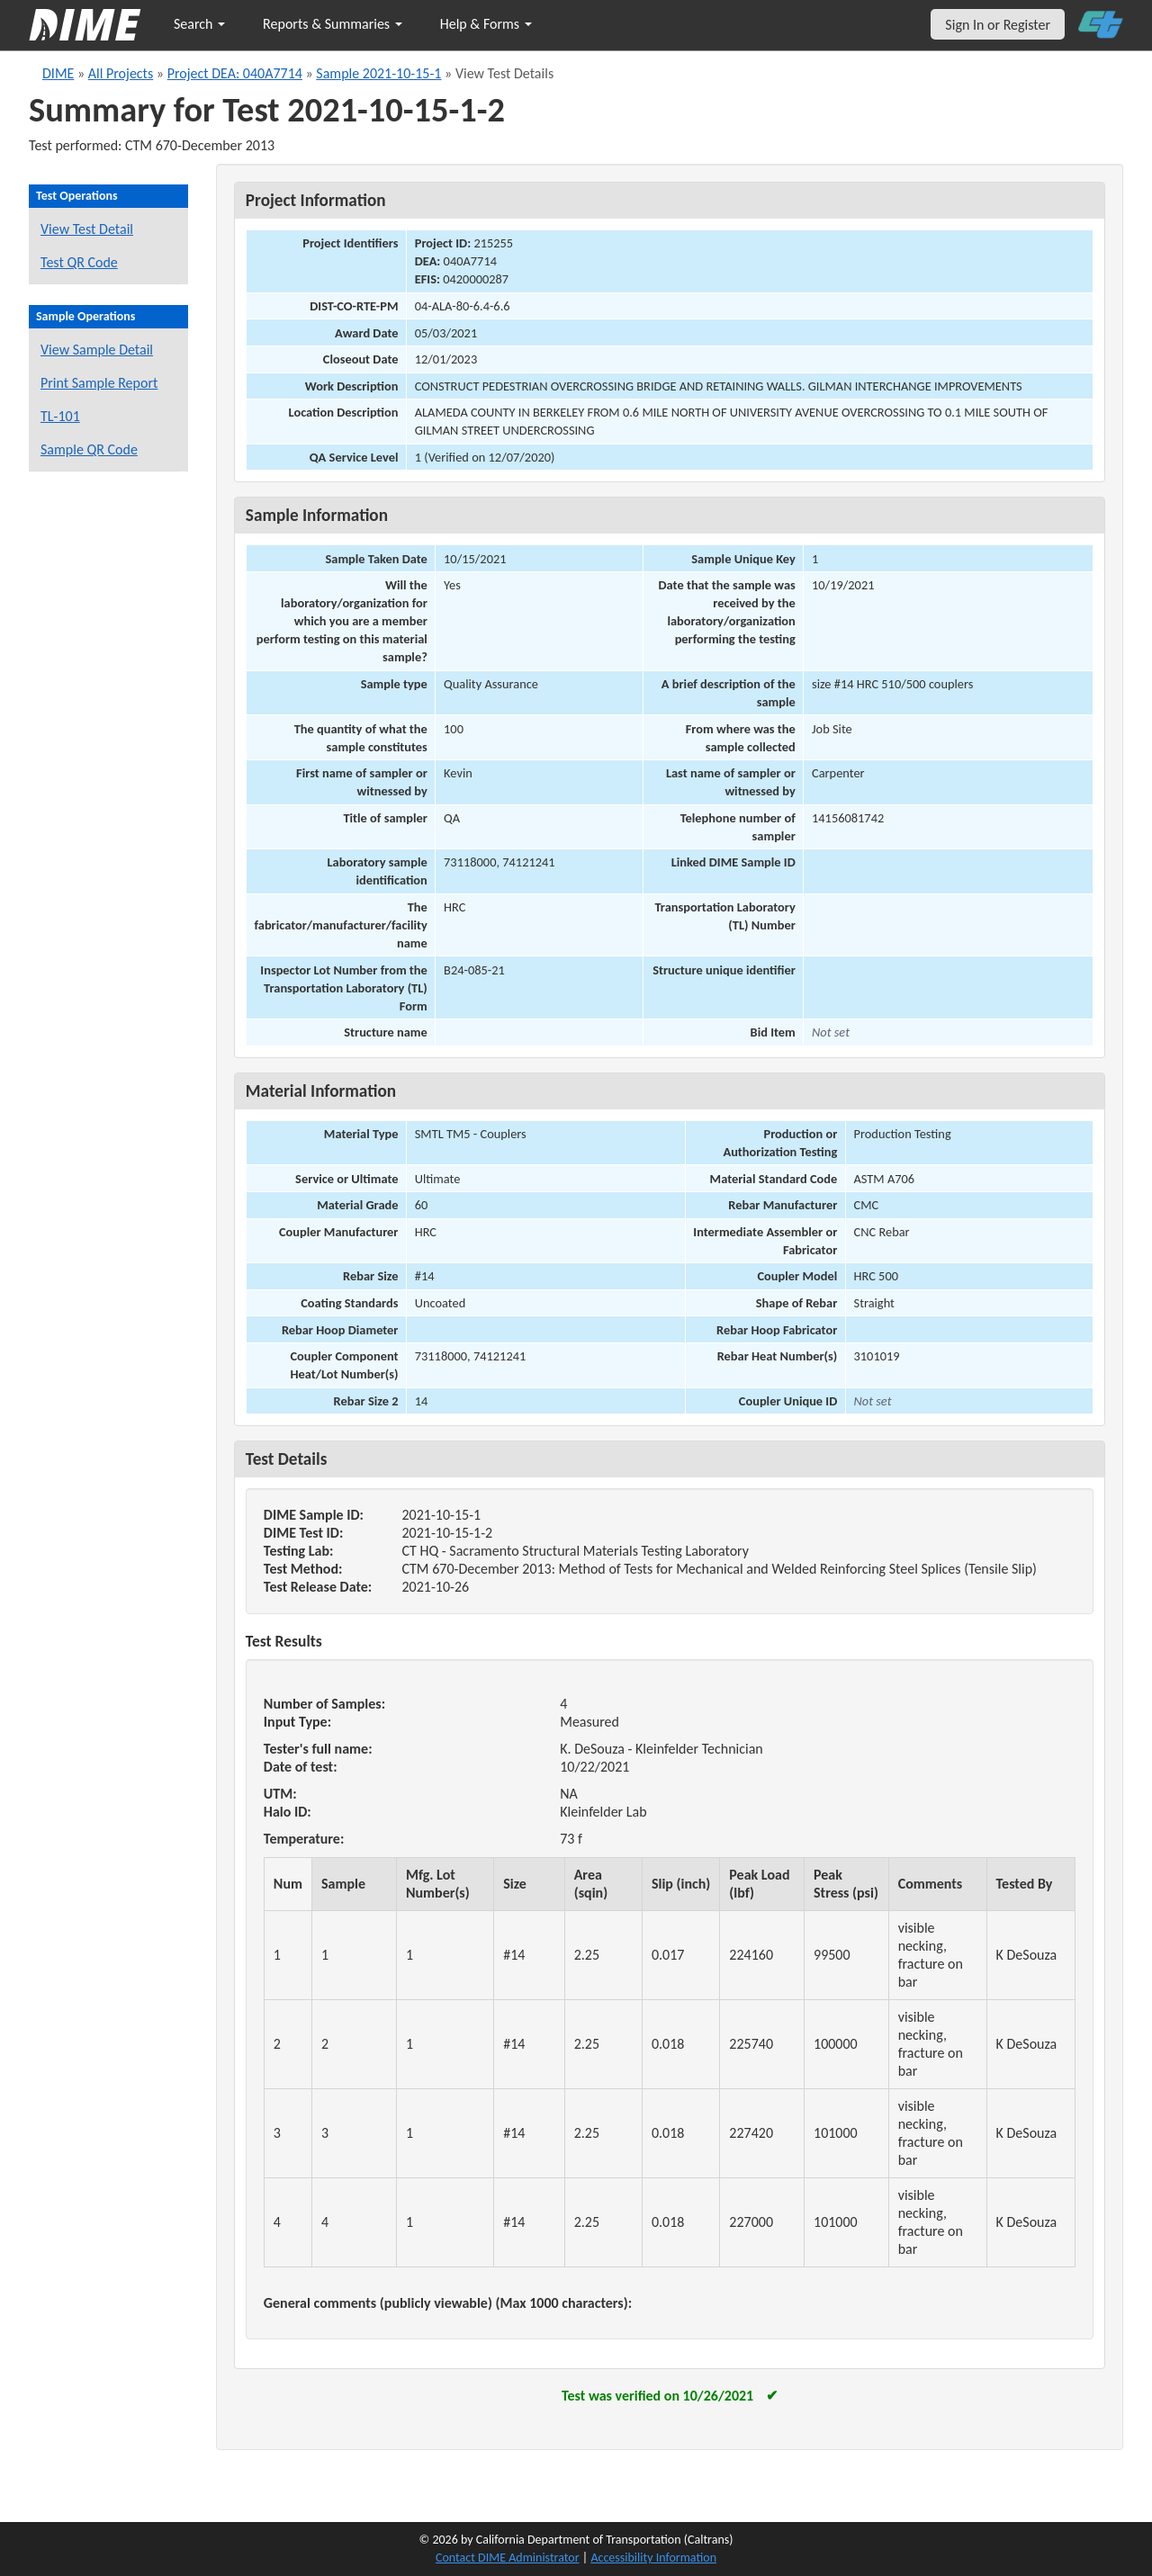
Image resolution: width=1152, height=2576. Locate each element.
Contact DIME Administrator (508, 2557)
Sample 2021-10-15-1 (378, 73)
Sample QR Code (89, 449)
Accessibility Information (653, 2557)
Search (199, 23)
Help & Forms (486, 23)
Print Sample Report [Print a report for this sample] (99, 382)
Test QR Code (79, 262)
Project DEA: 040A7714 (234, 73)
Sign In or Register (997, 24)
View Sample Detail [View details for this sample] (96, 349)
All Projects (120, 73)
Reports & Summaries (332, 23)
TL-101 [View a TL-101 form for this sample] (60, 416)
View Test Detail (86, 229)
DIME (58, 73)
